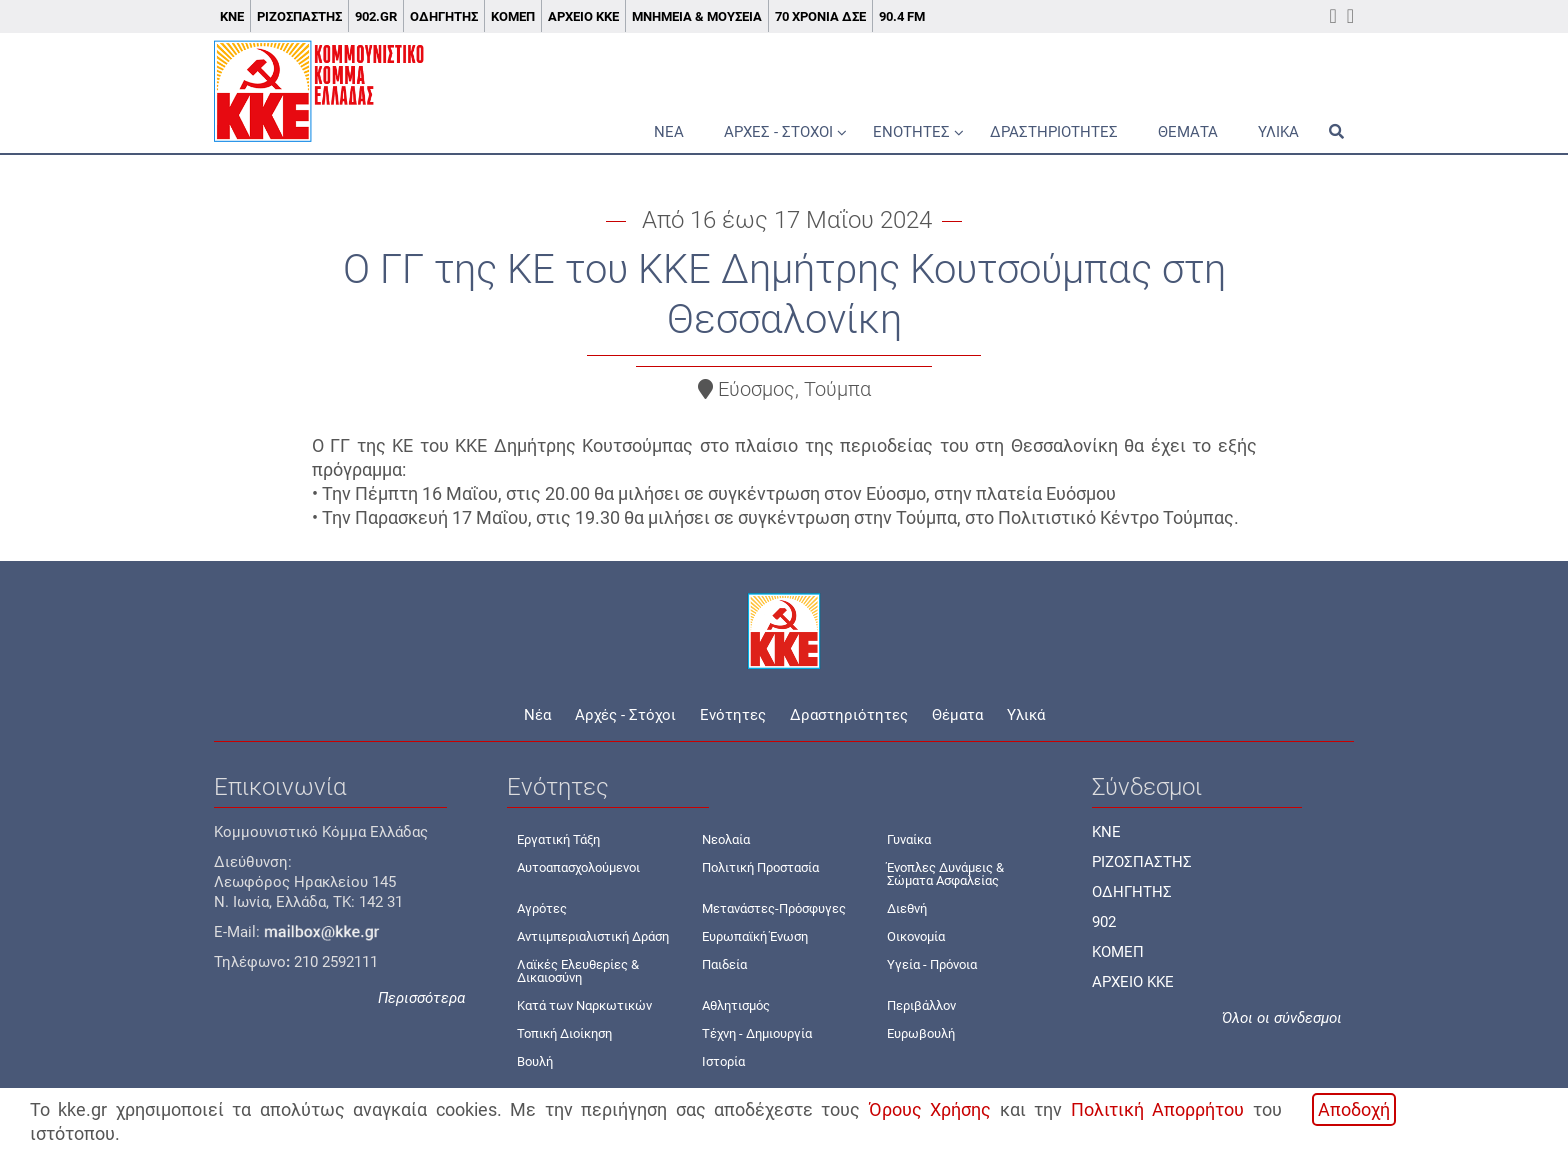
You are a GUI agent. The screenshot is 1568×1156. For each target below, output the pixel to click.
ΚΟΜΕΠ (513, 16)
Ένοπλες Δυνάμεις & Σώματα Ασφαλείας (945, 874)
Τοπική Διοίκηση (564, 1033)
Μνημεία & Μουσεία (697, 16)
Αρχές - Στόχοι (778, 132)
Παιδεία (724, 964)
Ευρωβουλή (921, 1033)
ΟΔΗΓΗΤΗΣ (1132, 892)
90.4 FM (902, 16)
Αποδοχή (1354, 1109)
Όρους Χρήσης (930, 1109)
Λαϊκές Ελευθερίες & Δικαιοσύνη (578, 971)
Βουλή (535, 1061)
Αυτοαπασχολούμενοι (578, 867)
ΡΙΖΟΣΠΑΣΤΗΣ (1142, 862)
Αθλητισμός (736, 1005)
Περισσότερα (421, 998)
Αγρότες (542, 908)
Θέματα (1188, 132)
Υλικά (1278, 132)
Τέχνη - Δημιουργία (757, 1033)
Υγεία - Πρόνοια (932, 964)
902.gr (376, 16)
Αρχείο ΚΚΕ (583, 16)
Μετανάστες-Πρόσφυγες (774, 908)
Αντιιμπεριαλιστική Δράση (593, 936)
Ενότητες (911, 132)
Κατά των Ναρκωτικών (584, 1005)
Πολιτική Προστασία (760, 867)
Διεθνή (907, 908)
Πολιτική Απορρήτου (1157, 1109)
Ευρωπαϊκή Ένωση (755, 936)
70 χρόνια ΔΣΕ (820, 16)
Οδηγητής (444, 16)
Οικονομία (916, 936)
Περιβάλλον (921, 1005)
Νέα (669, 132)
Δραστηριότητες (1054, 132)
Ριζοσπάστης (299, 16)
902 (1104, 922)
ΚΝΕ (232, 16)
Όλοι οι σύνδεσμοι (1282, 1018)
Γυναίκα (909, 839)
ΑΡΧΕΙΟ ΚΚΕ (1133, 982)
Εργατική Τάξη (558, 839)
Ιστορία (723, 1061)
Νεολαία (726, 839)
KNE (1106, 832)
